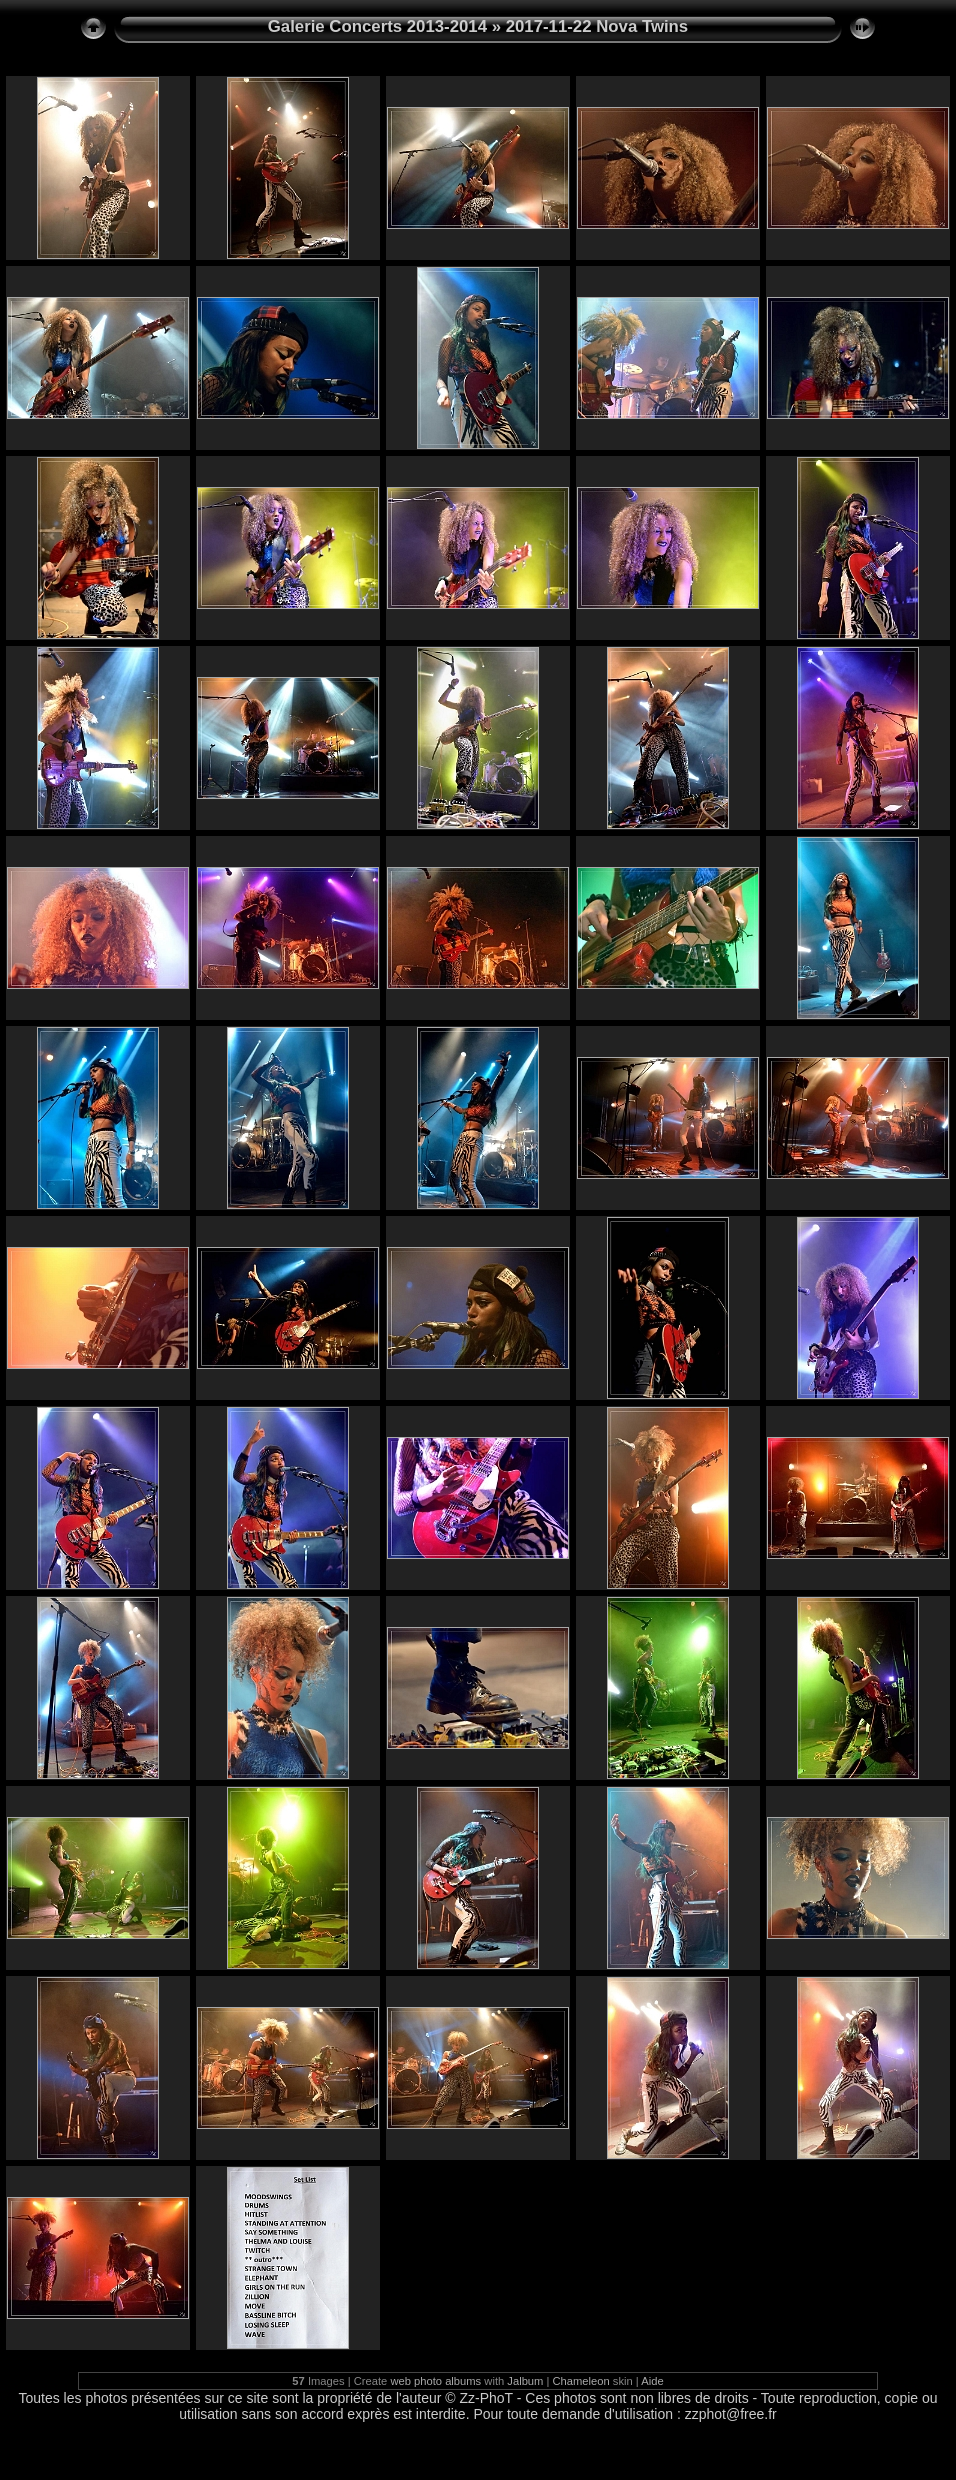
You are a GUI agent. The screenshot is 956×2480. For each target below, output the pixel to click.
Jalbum (525, 2381)
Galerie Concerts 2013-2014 (377, 26)
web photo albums (435, 2381)
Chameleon (581, 2381)
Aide (652, 2381)
